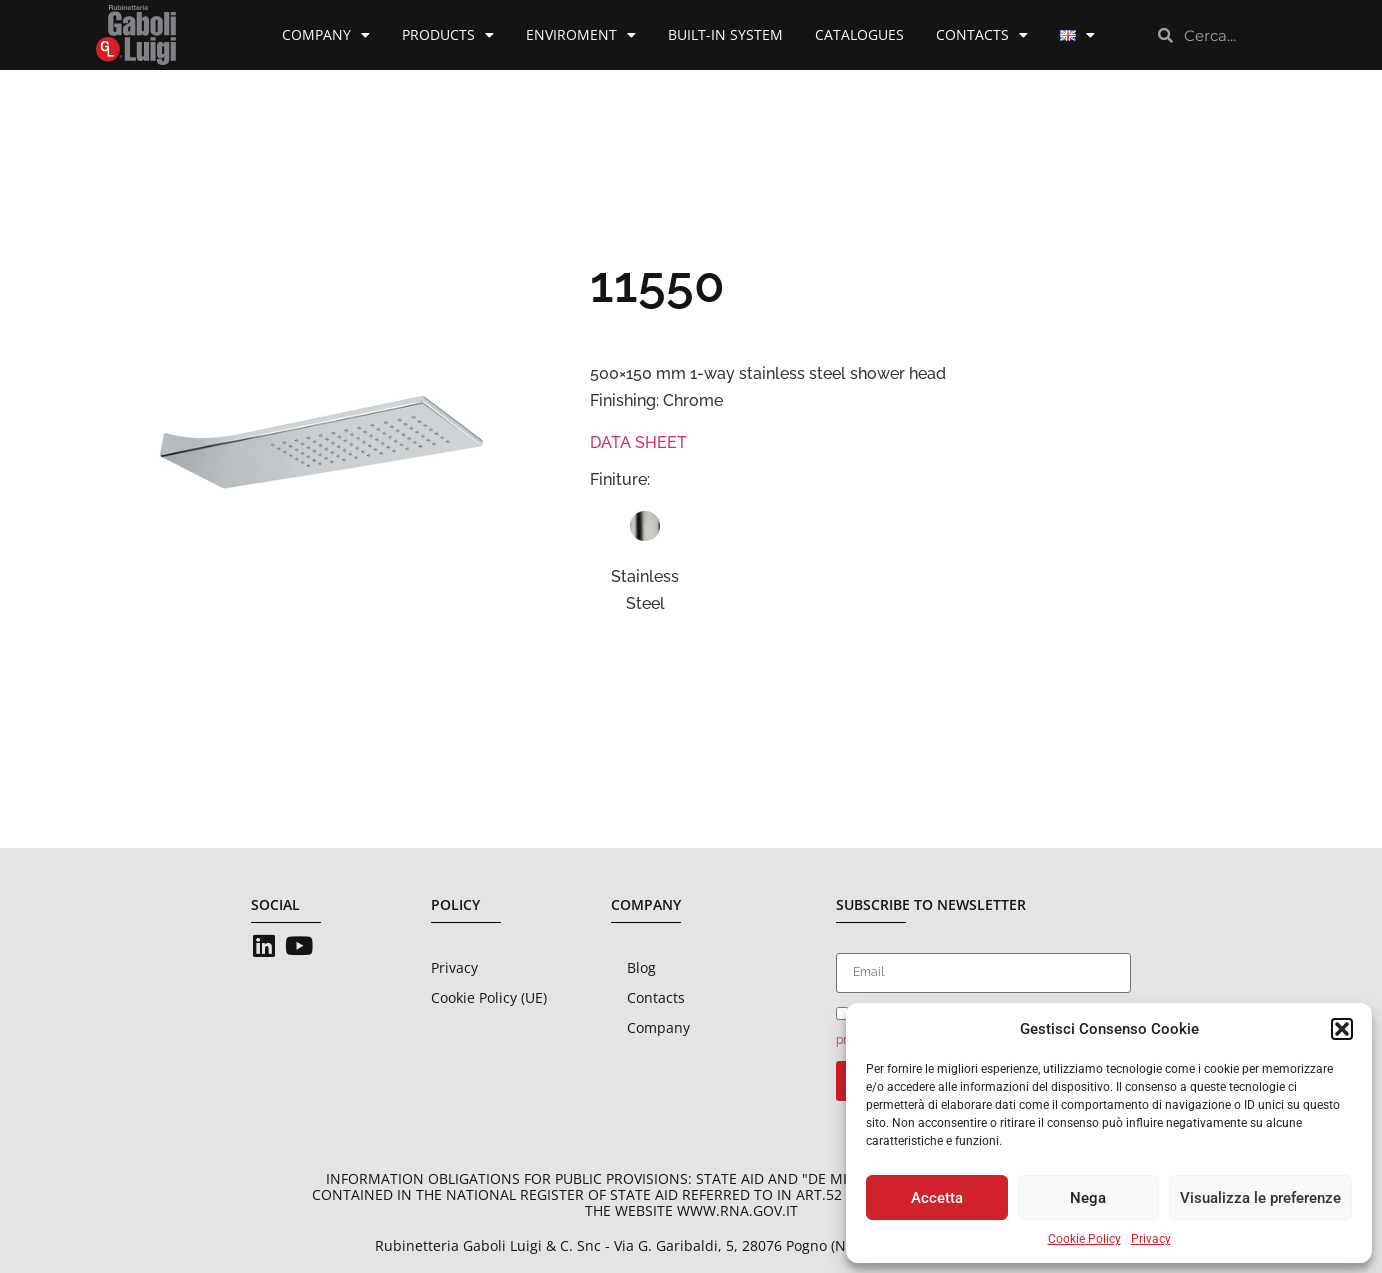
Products (448, 35)
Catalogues (859, 34)
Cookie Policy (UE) (489, 997)
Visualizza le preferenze (1260, 1198)
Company (326, 35)
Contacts (982, 35)
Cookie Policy (1084, 1239)
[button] (1342, 1029)
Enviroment (581, 35)
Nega (1088, 1198)
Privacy (1151, 1239)
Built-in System (725, 34)
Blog (641, 967)
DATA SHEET (638, 442)
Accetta (937, 1198)
